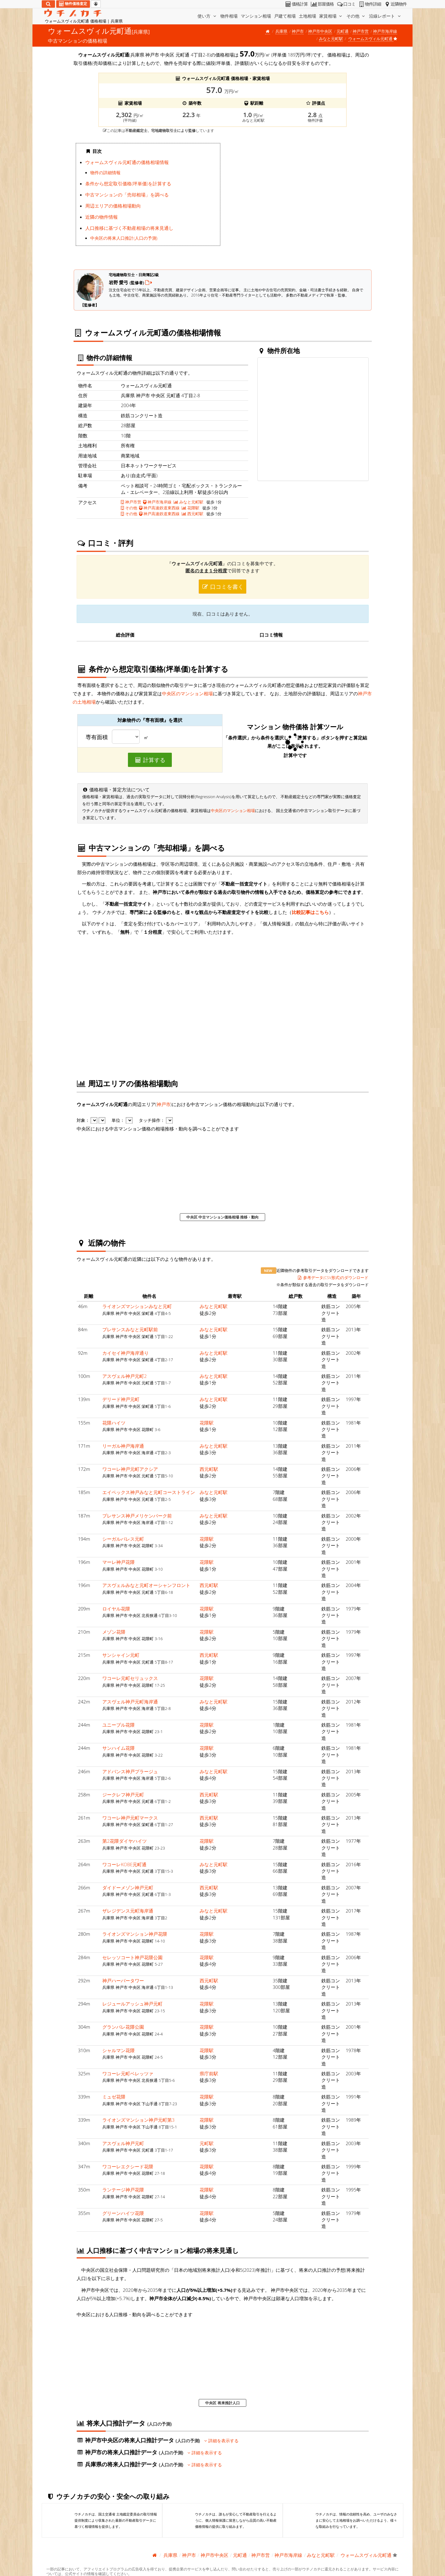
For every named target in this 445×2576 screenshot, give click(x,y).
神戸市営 (361, 31)
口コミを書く (222, 586)
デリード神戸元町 (120, 1399)
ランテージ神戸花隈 (123, 2190)
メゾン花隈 (113, 1632)
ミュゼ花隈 (113, 2097)
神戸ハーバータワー (123, 1980)
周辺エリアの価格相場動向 (113, 206)
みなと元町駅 (331, 38)
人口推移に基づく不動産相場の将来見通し (129, 228)
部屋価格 (321, 4)
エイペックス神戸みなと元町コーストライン (148, 1492)
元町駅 (207, 2143)
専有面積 (97, 737)
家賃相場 (331, 16)
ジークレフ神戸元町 (123, 1794)
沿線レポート (385, 16)
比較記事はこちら (310, 912)
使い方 (207, 16)
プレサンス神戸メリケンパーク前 (137, 1516)
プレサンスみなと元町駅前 (130, 1329)
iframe (297, 201)
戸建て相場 (285, 16)
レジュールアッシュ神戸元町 (132, 2004)
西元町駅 (192, 513)
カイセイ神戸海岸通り (125, 1353)
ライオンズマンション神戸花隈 (134, 1934)
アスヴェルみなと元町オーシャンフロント (146, 1585)
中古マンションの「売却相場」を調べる (127, 195)
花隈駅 (190, 508)
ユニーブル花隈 (118, 1725)
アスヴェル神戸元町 (123, 2143)
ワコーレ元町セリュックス (130, 1678)
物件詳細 (369, 4)
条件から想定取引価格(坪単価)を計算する (128, 183)
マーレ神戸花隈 (118, 1562)
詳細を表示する (221, 2440)
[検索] (48, 4)
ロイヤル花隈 (116, 1609)
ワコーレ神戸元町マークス (130, 1818)
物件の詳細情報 (105, 172)
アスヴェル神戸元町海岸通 (130, 1701)
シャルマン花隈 (118, 2050)
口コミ (345, 4)
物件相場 (229, 16)
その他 (356, 16)
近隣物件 (395, 4)
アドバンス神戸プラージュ (130, 1771)
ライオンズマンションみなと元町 (137, 1306)
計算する (149, 760)
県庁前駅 (209, 2073)
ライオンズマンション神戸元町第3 (138, 2120)
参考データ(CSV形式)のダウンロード (333, 1277)
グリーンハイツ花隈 (123, 2213)
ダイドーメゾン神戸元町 (127, 1887)
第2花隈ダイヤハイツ (124, 1841)
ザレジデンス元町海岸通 (127, 1911)
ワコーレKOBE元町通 (124, 1864)
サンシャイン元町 (120, 1655)
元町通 (343, 31)
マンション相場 (256, 16)
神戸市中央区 (320, 31)
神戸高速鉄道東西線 (159, 508)
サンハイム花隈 (118, 1748)
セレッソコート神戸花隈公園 (132, 1957)
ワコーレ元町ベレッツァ (127, 2073)
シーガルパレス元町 (123, 1539)
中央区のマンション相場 (187, 693)
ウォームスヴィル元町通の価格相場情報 (127, 162)
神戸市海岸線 (385, 31)
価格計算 (296, 4)
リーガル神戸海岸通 (123, 1446)
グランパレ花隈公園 (123, 2027)
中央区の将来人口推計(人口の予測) (123, 238)
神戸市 (298, 31)
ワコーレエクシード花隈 (127, 2166)
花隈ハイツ (113, 1423)
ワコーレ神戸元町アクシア (130, 1469)
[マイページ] (96, 4)
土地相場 (307, 16)
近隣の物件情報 (101, 217)
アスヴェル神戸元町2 (124, 1376)
